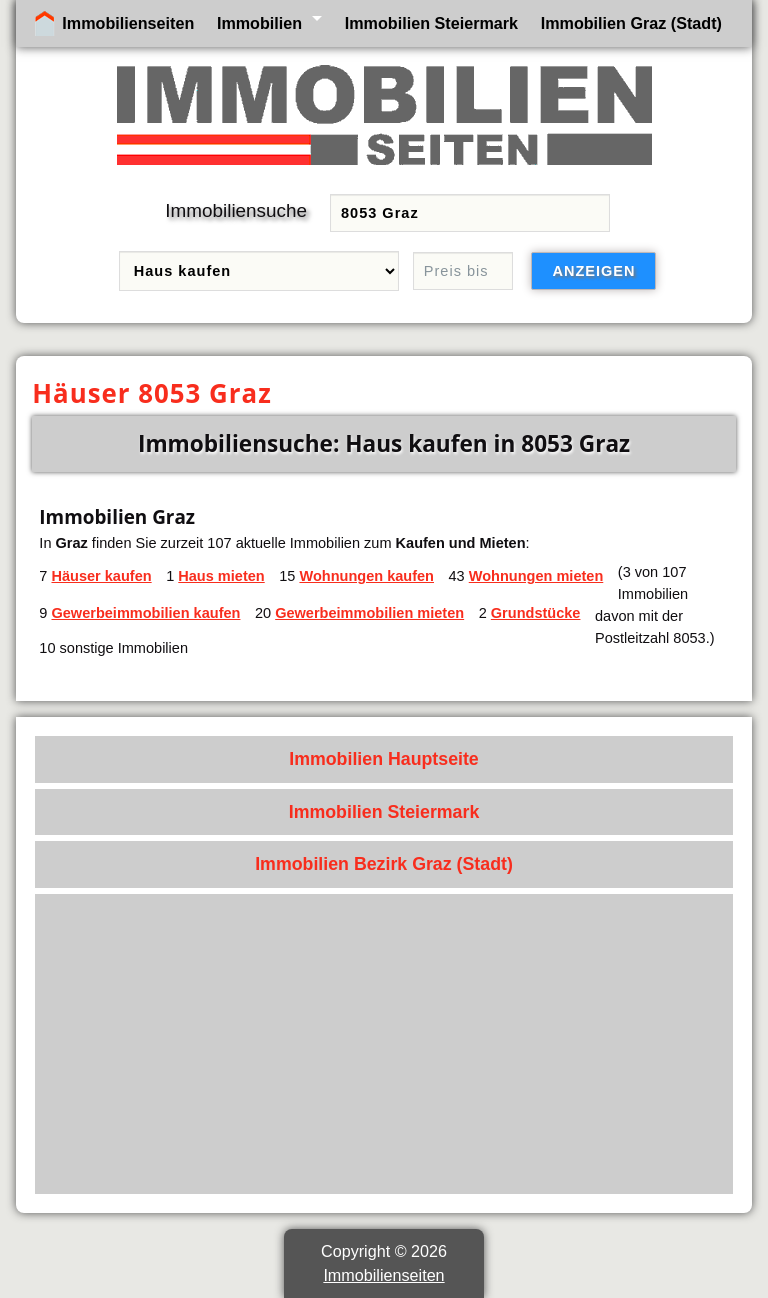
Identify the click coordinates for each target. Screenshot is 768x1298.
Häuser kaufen (101, 576)
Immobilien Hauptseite (384, 759)
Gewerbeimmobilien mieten (369, 613)
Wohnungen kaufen (366, 576)
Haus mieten (221, 576)
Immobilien (259, 23)
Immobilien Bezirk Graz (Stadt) (384, 864)
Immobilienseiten (128, 23)
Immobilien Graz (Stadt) (631, 23)
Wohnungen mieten (536, 576)
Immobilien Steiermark (431, 23)
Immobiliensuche (236, 210)
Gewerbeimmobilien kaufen (145, 613)
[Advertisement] (384, 1044)
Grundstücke (536, 613)
